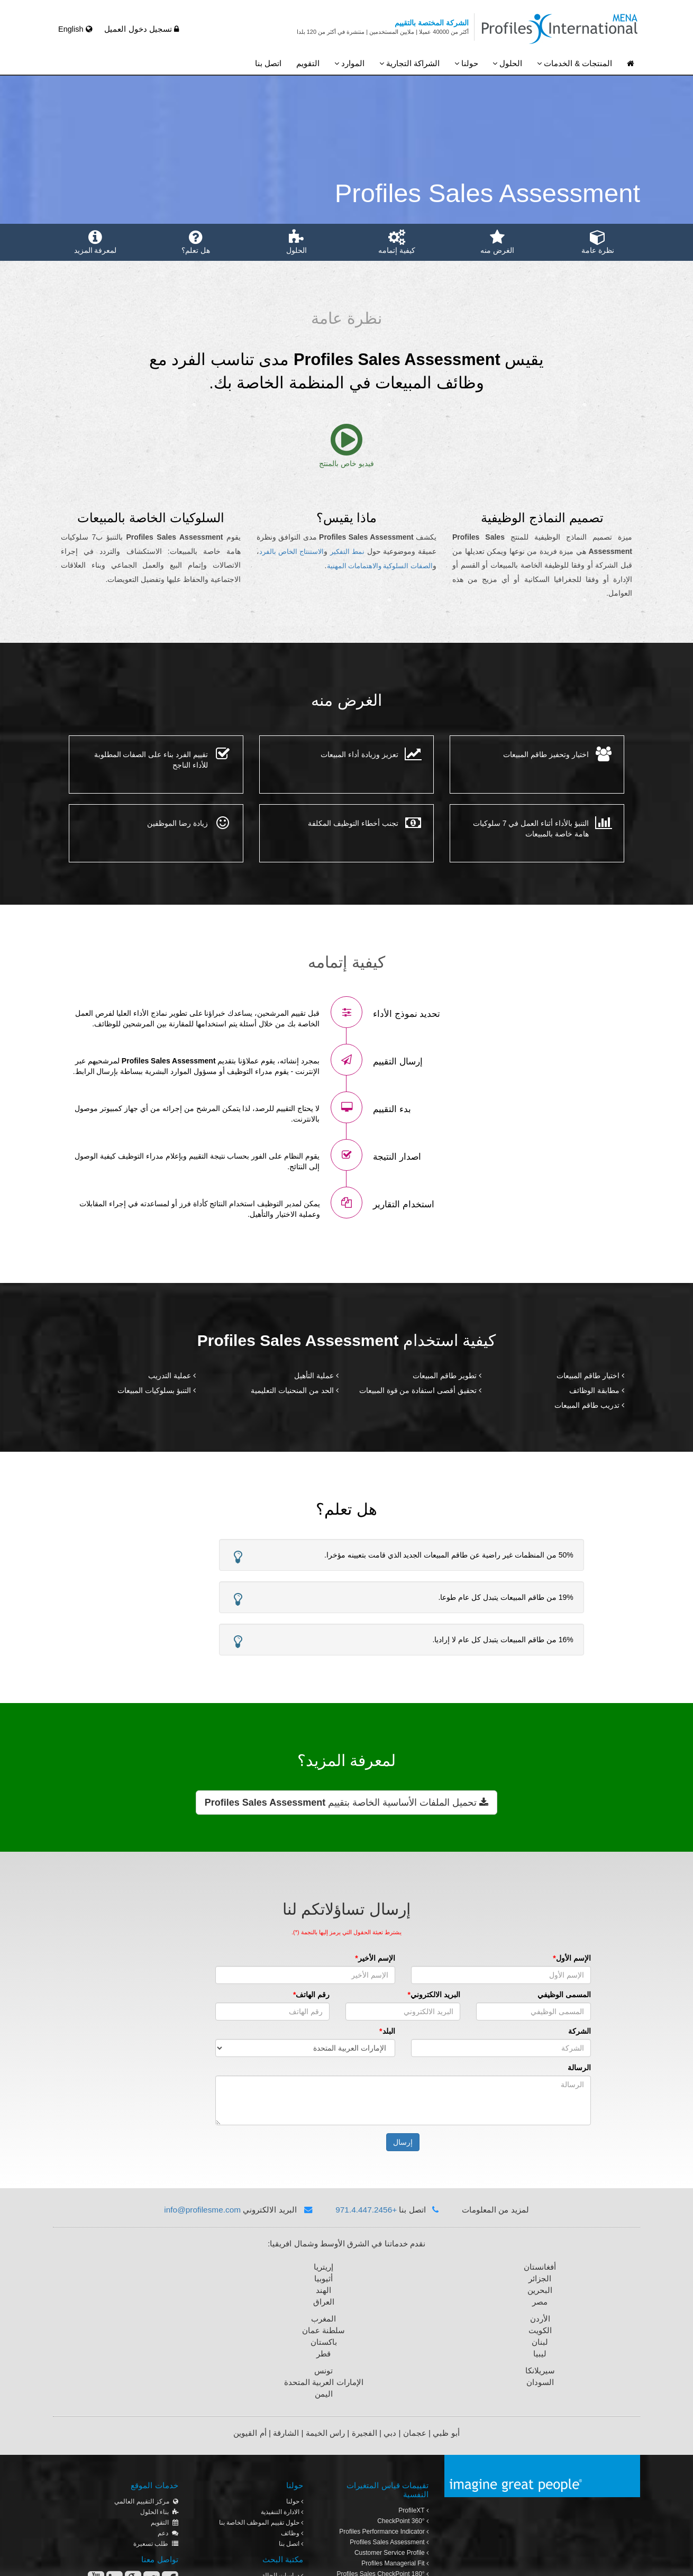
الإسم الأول (516, 1958)
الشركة (523, 2031)
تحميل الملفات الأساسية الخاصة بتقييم (346, 1802)
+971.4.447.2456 (366, 2209)
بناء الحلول (159, 2420)
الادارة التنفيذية (282, 2420)
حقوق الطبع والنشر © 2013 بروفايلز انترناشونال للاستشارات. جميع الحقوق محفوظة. (338, 2561)
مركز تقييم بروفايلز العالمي (389, 2524)
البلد (332, 2031)
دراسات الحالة (283, 2483)
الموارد (349, 63)
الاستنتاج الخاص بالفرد (291, 552)
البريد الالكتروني (379, 1994)
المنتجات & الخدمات (574, 63)
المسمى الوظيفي (507, 1994)
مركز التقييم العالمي (146, 2409)
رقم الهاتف (256, 1994)
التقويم (308, 63)
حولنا (466, 63)
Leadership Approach (396, 2503)
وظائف (292, 2441)
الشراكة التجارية (409, 63)
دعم (168, 2441)
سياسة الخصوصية (80, 2561)
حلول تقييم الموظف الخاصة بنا (261, 2430)
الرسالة (522, 2067)
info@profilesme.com (202, 2209)
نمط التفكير (347, 552)
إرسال (347, 2142)
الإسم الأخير (320, 1958)
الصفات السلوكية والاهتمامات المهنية (380, 566)
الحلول (507, 63)
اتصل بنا (268, 63)
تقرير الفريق (396, 2514)
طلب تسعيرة (155, 2451)
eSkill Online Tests (400, 2493)
